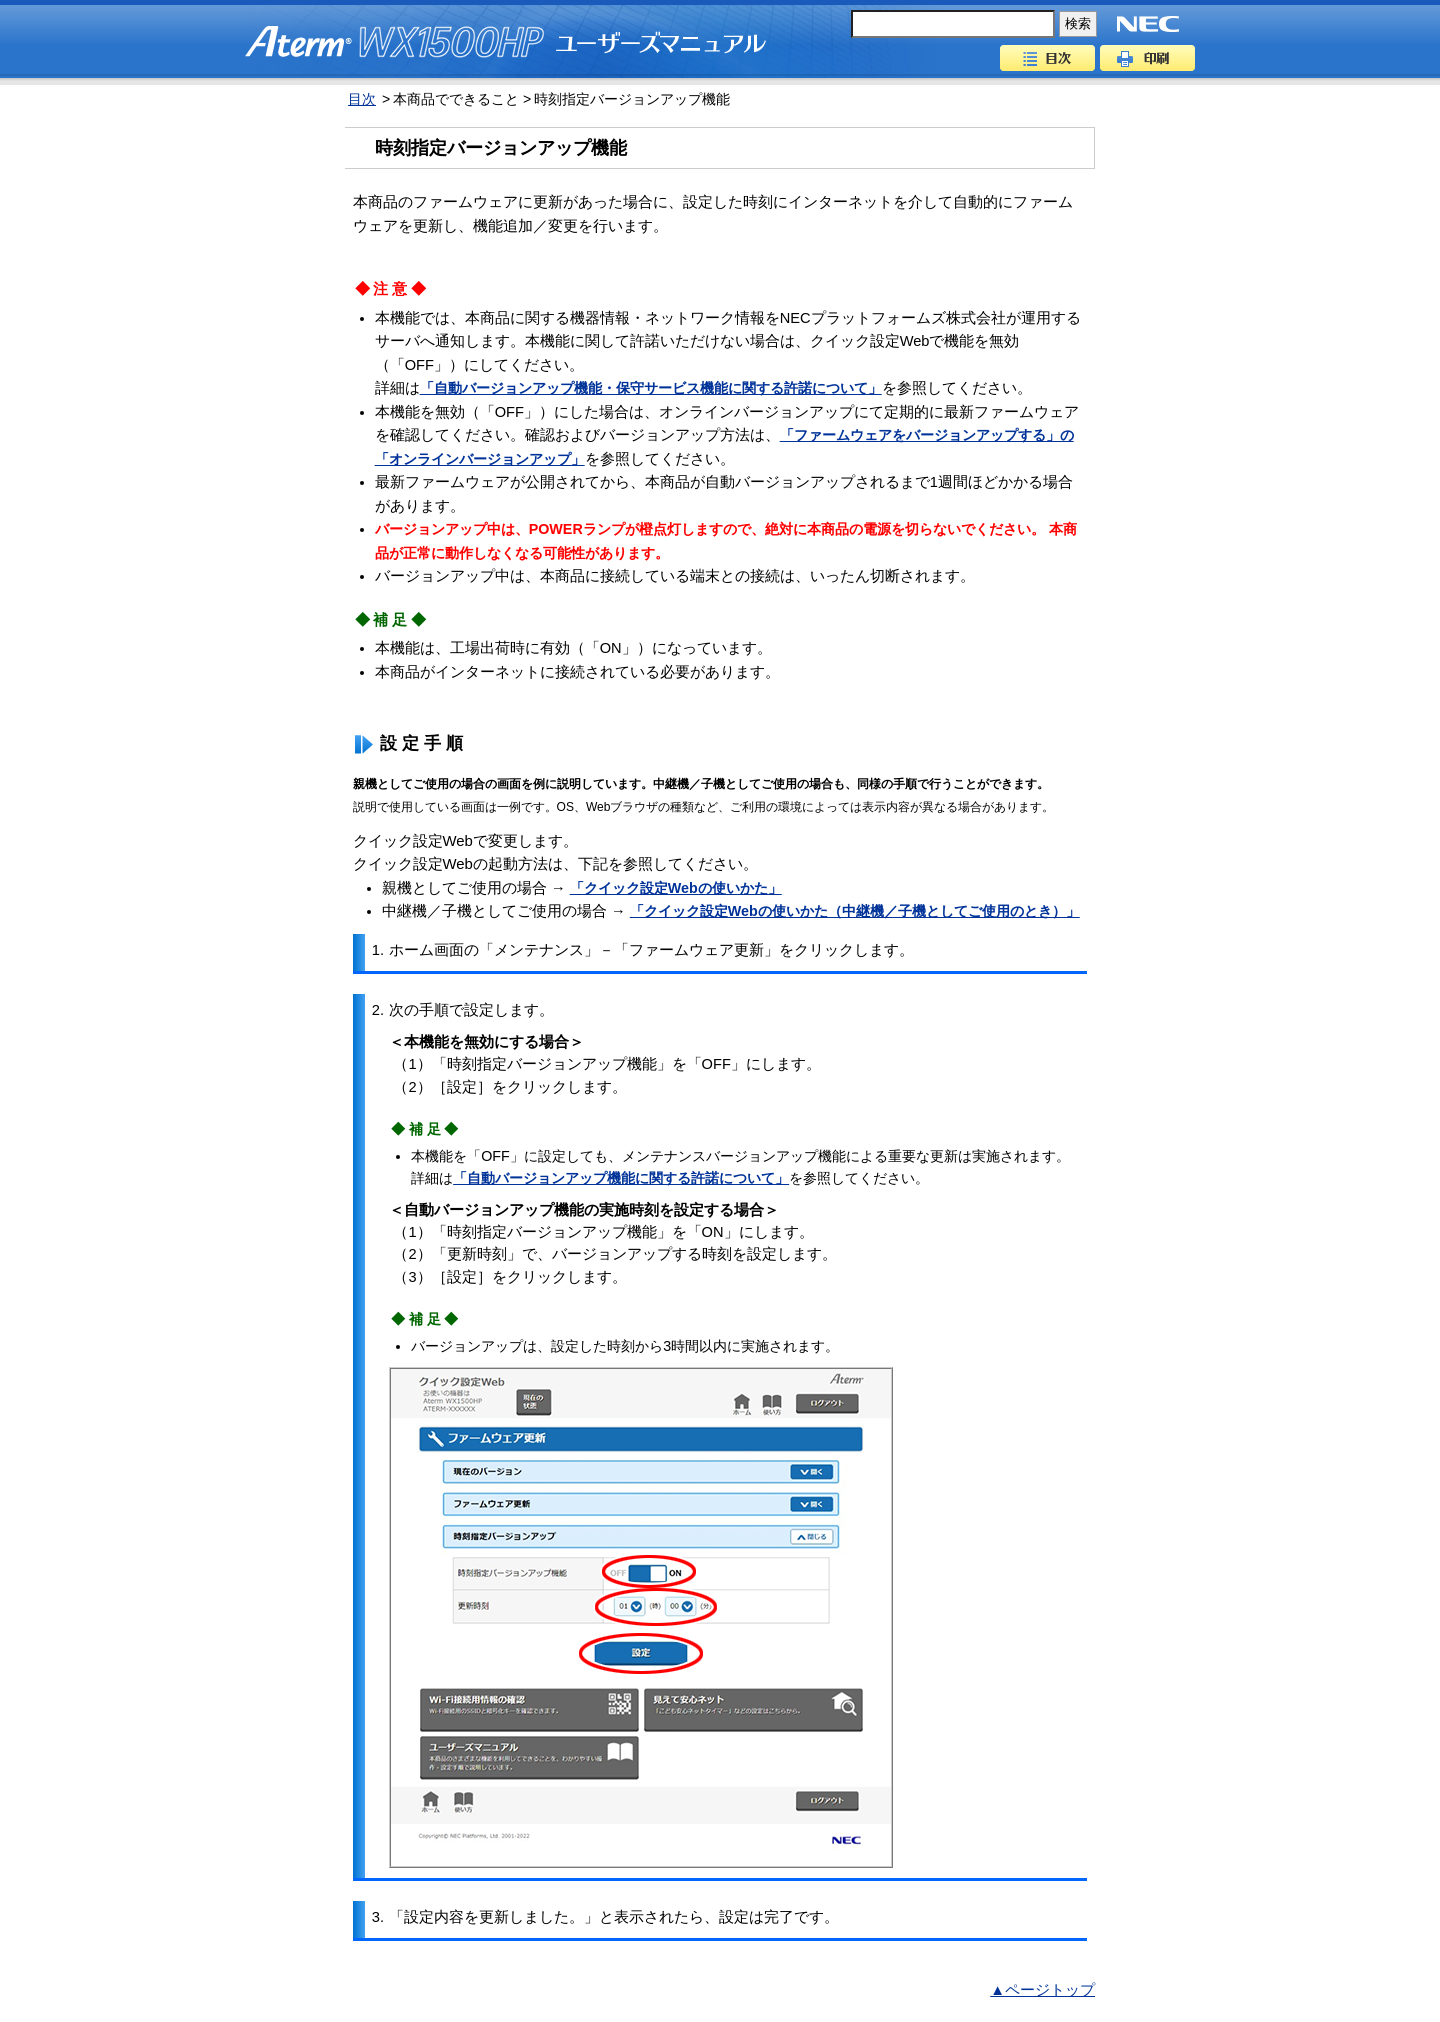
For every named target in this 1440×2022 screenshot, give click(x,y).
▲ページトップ (1042, 1990)
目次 (1047, 58)
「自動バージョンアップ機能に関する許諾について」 (621, 1178)
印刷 (1147, 58)
